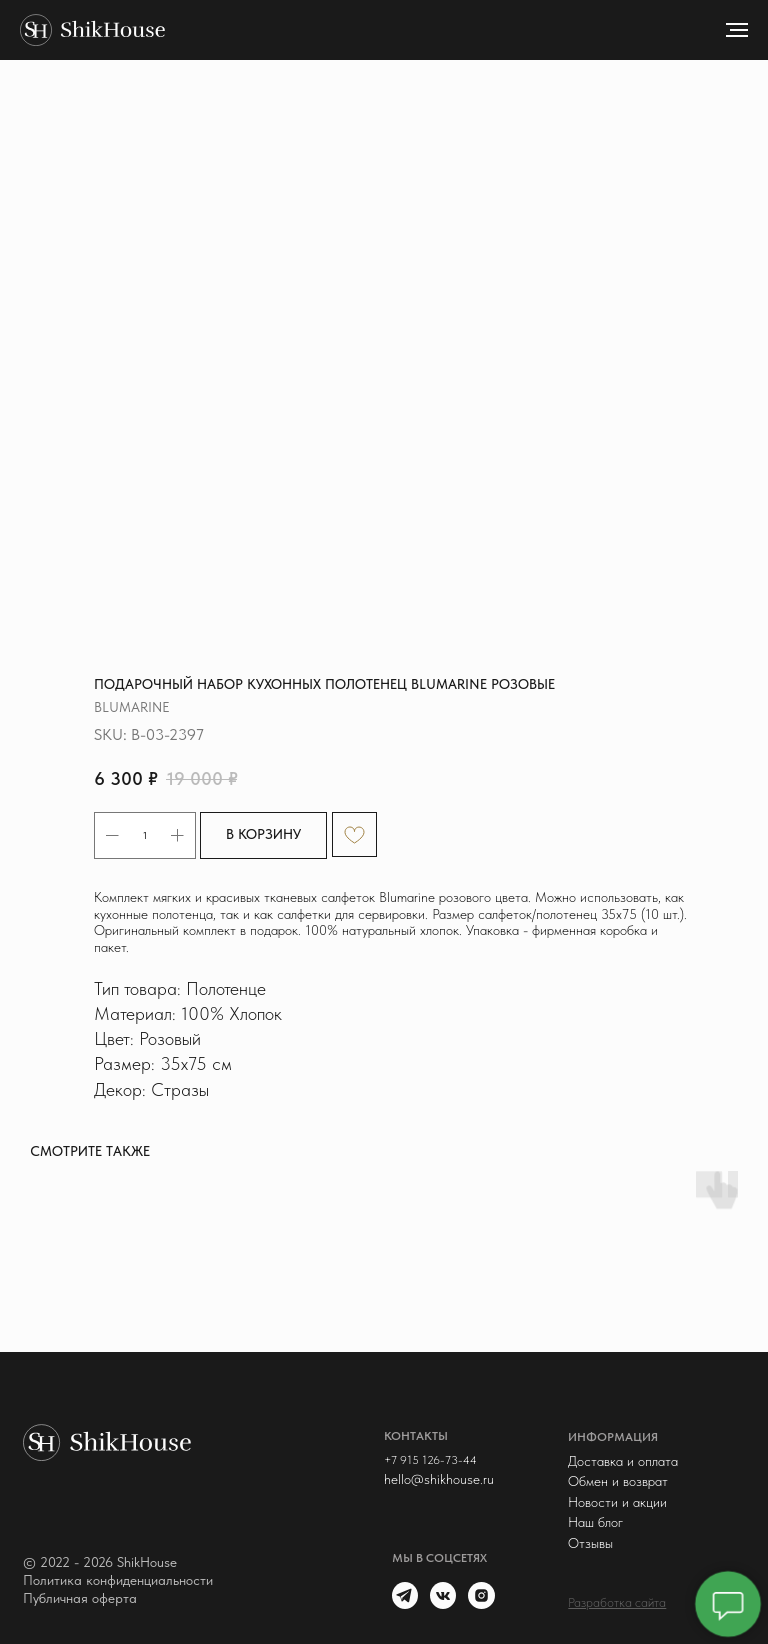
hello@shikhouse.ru (439, 1479)
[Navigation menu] (737, 30)
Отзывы (590, 1543)
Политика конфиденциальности (118, 1580)
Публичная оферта (80, 1598)
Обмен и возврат (618, 1481)
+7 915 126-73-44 (430, 1460)
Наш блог (595, 1522)
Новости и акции (617, 1502)
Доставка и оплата (623, 1461)
